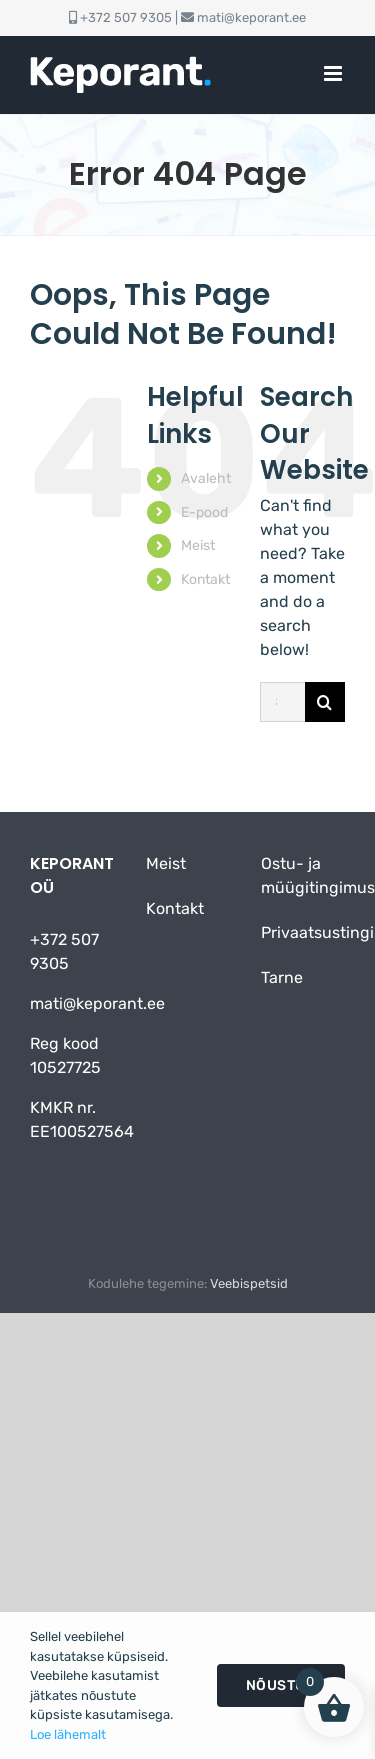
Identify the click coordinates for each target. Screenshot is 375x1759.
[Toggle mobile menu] (334, 73)
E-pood (204, 512)
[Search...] (282, 702)
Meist (198, 545)
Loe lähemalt (68, 1734)
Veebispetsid (249, 1283)
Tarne (282, 977)
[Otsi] (325, 702)
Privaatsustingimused (298, 932)
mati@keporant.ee (251, 17)
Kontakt (205, 579)
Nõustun (281, 1685)
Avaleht (206, 478)
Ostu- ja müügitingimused (298, 875)
